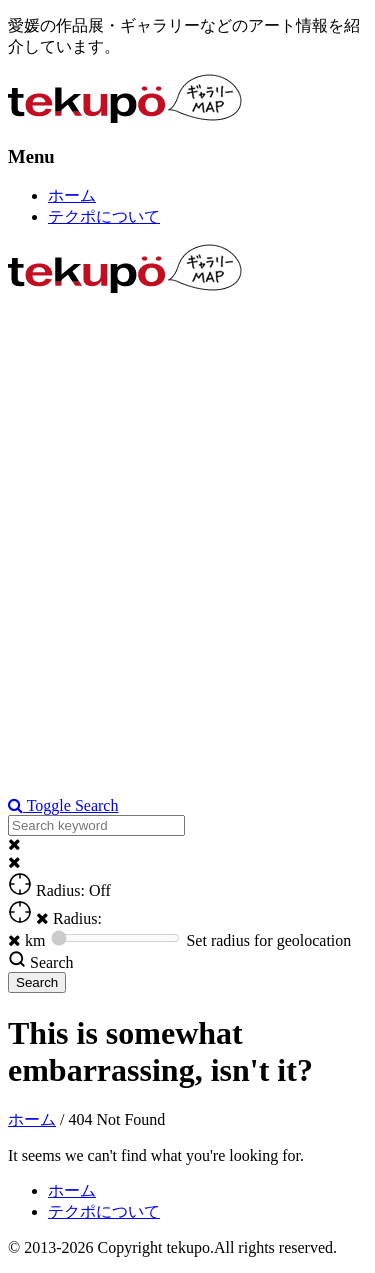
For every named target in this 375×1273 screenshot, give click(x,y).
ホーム (72, 195)
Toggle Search (63, 805)
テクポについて (104, 216)
